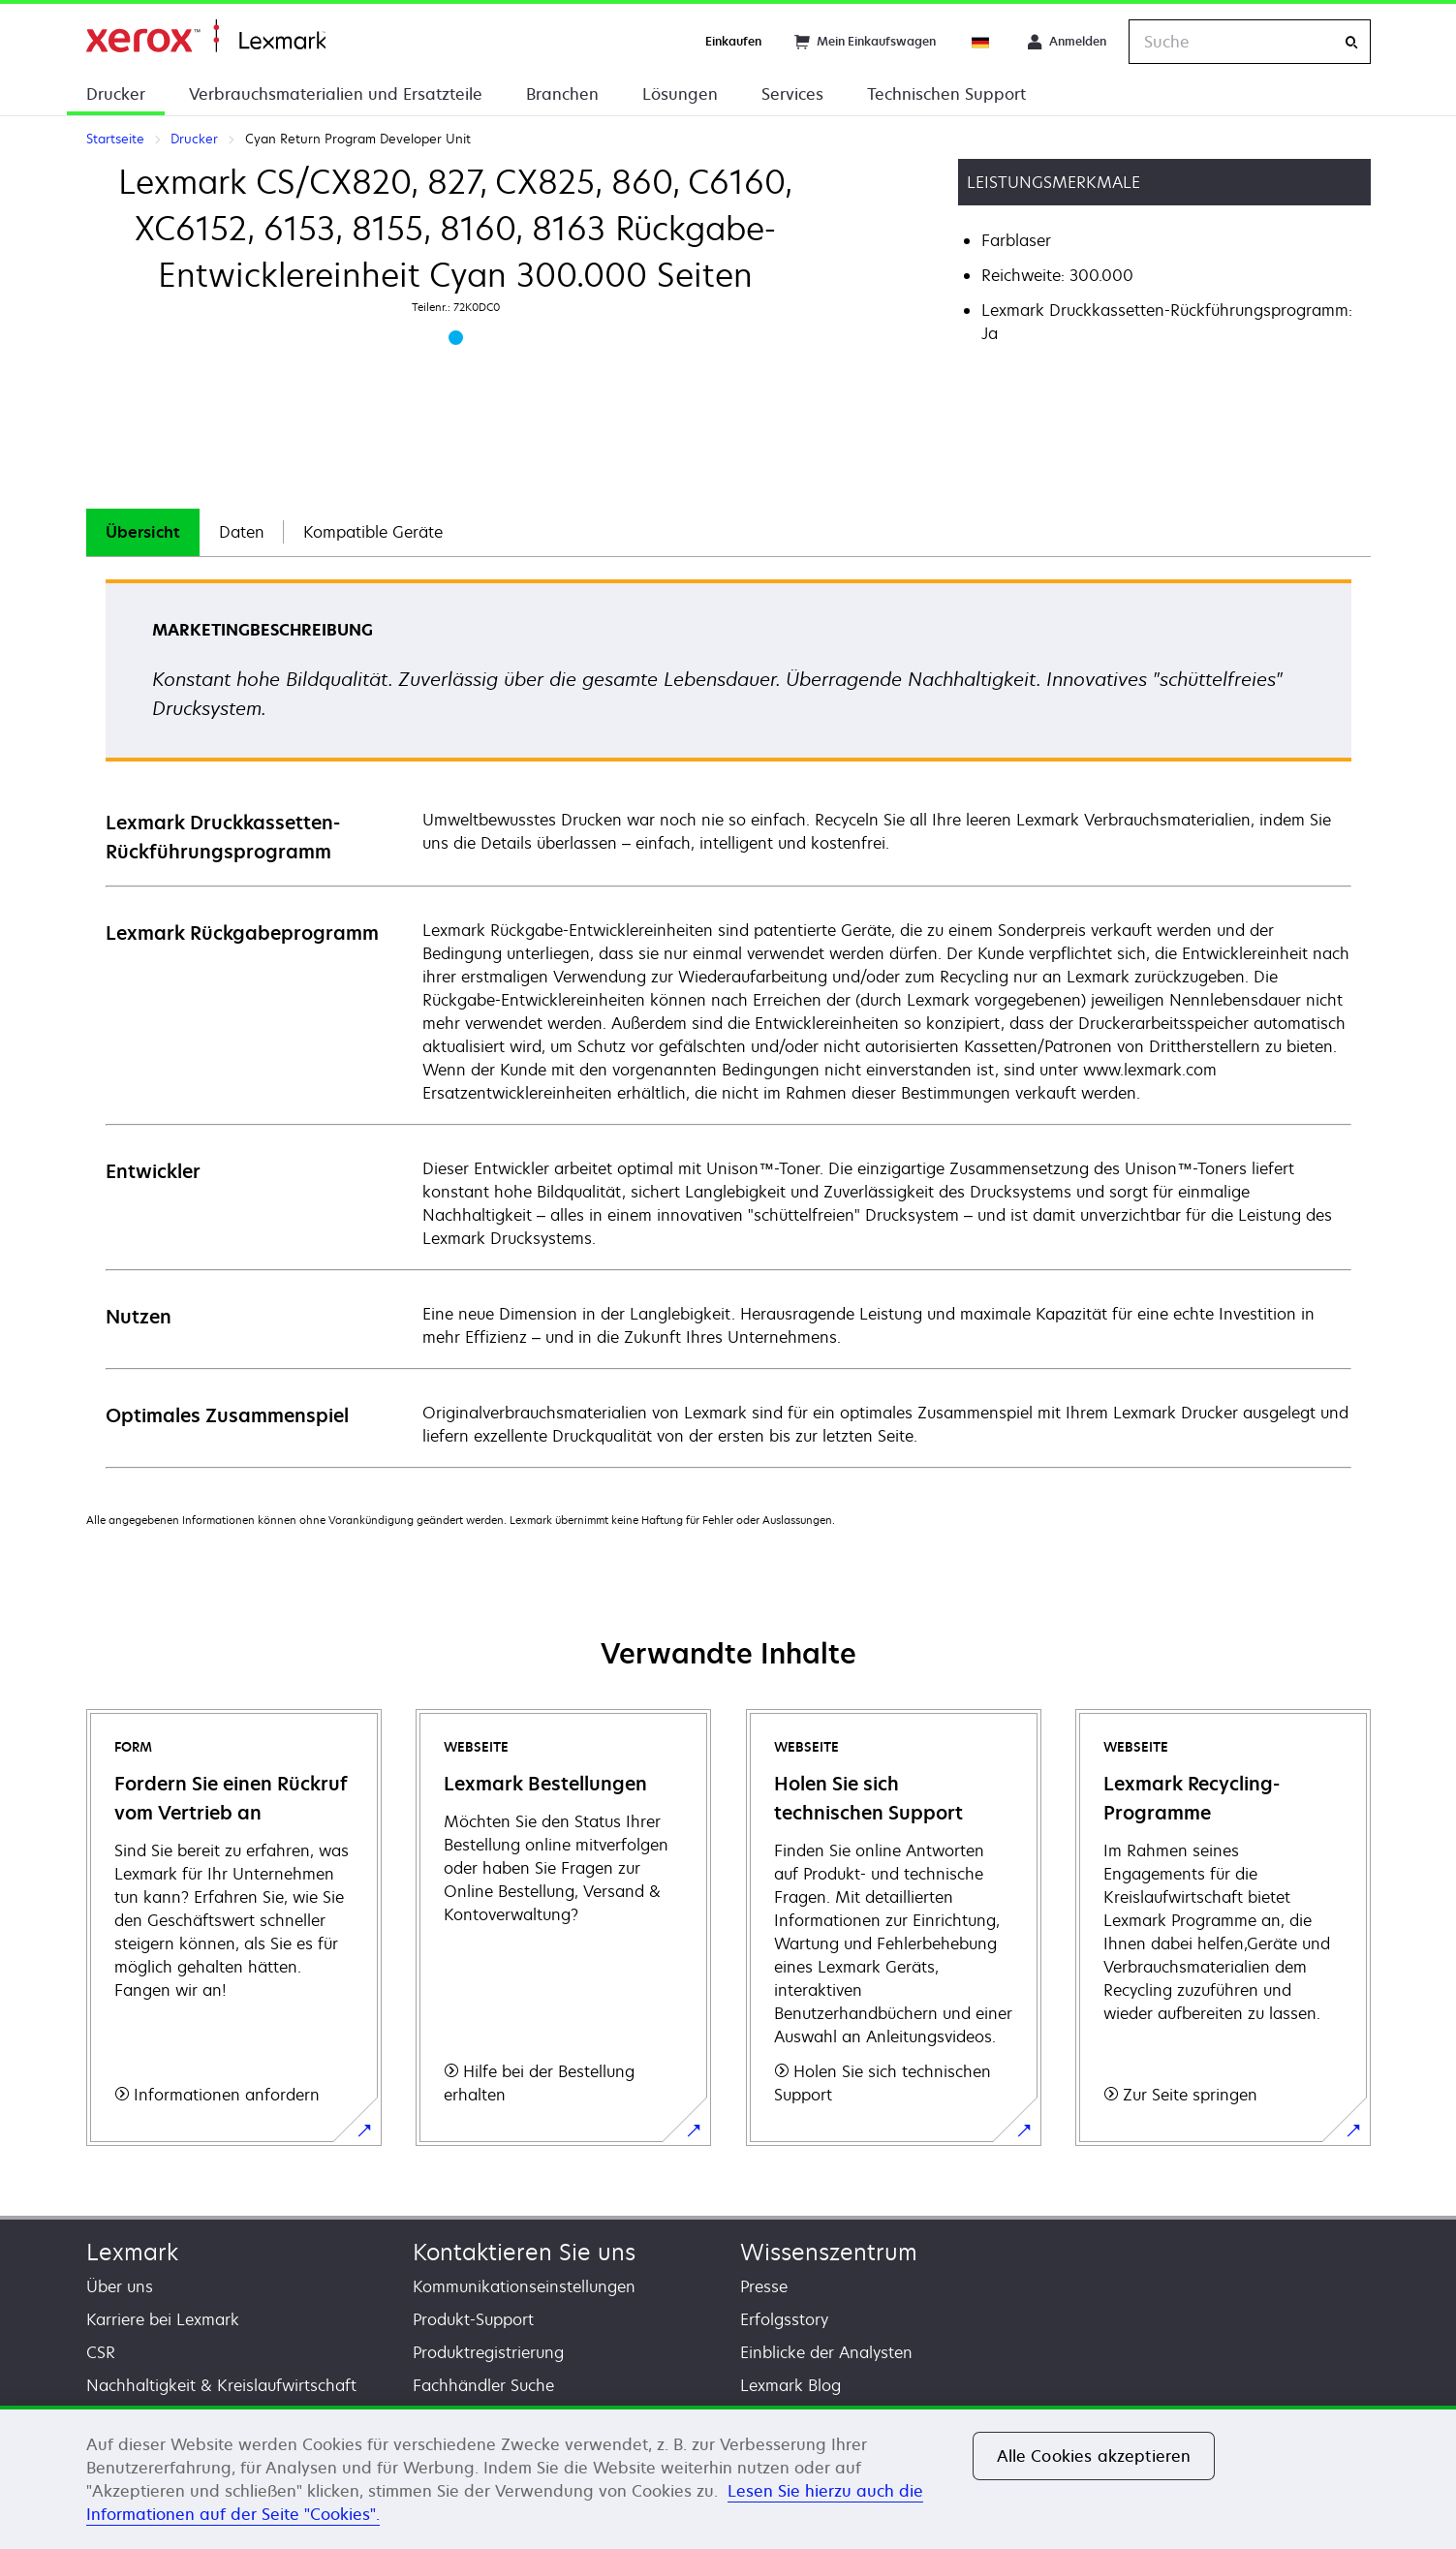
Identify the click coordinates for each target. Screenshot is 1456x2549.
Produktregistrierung (488, 2352)
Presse (764, 2286)
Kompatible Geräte (373, 532)
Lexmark (132, 2252)
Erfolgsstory (784, 2319)
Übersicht (143, 532)
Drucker (115, 94)
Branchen (562, 94)
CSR (100, 2352)
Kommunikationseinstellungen (524, 2286)
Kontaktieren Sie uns (524, 2252)
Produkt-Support (473, 2319)
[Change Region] (981, 41)
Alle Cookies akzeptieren (1094, 2456)
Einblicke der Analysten (826, 2352)
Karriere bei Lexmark (162, 2319)
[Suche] (1351, 42)
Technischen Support (946, 94)
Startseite (205, 36)
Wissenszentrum (828, 2252)
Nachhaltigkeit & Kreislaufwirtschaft (221, 2385)
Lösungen (680, 94)
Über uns (119, 2286)
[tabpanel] (728, 1022)
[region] (728, 2477)
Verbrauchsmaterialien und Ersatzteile (335, 94)
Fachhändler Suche (483, 2385)
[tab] (143, 532)
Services (792, 94)
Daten (241, 532)
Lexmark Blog (790, 2385)
